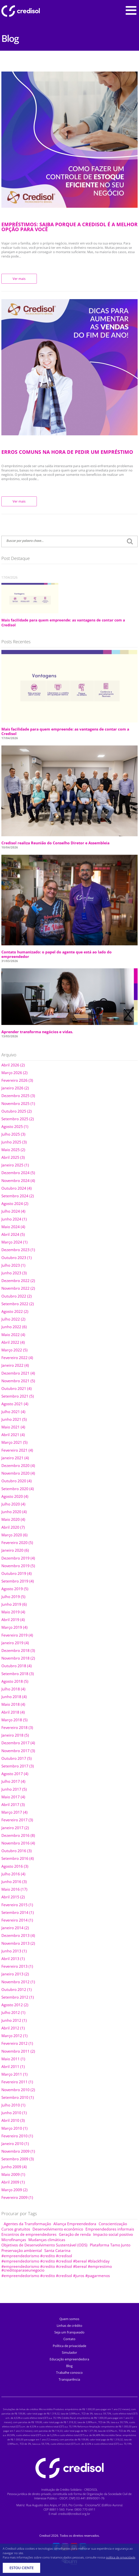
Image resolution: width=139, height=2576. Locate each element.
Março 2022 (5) (14, 1350)
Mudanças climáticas (46, 2239)
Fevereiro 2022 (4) (17, 1357)
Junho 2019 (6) (14, 1604)
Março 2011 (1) (14, 2074)
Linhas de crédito (69, 2325)
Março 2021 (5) (14, 1442)
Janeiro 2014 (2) (15, 1927)
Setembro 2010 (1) (17, 2097)
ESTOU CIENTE (21, 2567)
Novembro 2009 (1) (18, 2151)
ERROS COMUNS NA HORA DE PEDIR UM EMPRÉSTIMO (67, 451)
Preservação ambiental (21, 2250)
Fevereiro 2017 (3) (17, 1819)
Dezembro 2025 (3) (18, 1095)
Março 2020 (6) (14, 1535)
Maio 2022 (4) (13, 1334)
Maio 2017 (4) (13, 1796)
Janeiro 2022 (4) (15, 1365)
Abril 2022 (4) (13, 1342)
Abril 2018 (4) (13, 1712)
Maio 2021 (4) (13, 1427)
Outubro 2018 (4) (16, 1665)
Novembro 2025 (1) (18, 1103)
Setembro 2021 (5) (17, 1396)
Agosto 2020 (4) (14, 1496)
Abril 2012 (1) (13, 2028)
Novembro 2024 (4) (18, 1180)
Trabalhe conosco (69, 2372)
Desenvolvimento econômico (57, 2229)
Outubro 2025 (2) (16, 1111)
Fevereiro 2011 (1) (17, 2081)
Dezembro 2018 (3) (18, 1650)
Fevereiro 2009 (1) (17, 2197)
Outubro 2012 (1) (16, 1989)
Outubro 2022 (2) (16, 1296)
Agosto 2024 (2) (14, 1203)
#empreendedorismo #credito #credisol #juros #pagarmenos (55, 2275)
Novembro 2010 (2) (18, 2089)
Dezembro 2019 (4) (18, 1558)
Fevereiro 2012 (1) (17, 2043)
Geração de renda (75, 2234)
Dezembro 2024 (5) (18, 1172)
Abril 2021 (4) (13, 1434)
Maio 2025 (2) (13, 1149)
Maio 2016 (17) (14, 1889)
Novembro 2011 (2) (18, 2051)
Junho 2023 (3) (14, 1273)
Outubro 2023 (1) (16, 1257)
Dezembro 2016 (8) (18, 1835)
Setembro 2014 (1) (17, 1912)
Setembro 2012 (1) (17, 1997)
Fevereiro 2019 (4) (17, 1635)
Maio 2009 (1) (13, 2174)
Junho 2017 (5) (14, 1789)
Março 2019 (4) (14, 1627)
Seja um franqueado (69, 2332)
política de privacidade (120, 2557)
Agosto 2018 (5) (14, 1681)
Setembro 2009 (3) (17, 2159)
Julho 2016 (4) (13, 1874)
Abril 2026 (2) (13, 1065)
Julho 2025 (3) (13, 1134)
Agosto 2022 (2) (14, 1311)
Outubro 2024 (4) (16, 1188)
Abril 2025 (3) (13, 1157)
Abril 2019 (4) (13, 1619)
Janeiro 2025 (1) (15, 1165)
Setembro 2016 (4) (17, 1858)
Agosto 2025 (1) (14, 1126)
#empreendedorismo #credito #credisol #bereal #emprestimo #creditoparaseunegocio (56, 2268)
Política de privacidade (69, 2346)
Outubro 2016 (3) (16, 1850)
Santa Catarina (57, 2250)
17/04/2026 (9, 577)
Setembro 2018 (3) (17, 1673)
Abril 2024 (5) (13, 1234)
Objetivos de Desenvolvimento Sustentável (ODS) (44, 2245)
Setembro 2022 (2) (17, 1303)
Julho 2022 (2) (13, 1319)
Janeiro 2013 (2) (15, 1974)
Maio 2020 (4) (13, 1519)
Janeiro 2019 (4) (15, 1642)
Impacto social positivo (113, 2234)
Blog (69, 2366)
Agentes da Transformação (27, 2223)
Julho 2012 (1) (13, 2012)
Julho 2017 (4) (13, 1781)
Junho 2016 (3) (14, 1881)
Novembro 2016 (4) (18, 1843)
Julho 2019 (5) (13, 1596)
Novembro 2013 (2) (18, 1943)
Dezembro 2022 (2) (18, 1280)
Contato (69, 2339)
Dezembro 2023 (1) (18, 1249)
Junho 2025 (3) (14, 1142)
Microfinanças (13, 2239)
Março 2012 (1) (14, 2035)
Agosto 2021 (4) (14, 1403)
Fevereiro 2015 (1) (17, 1904)
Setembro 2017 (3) (17, 1766)
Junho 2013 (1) (14, 1951)
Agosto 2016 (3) (14, 1866)
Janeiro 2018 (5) (15, 1735)
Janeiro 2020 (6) (15, 1550)
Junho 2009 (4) (14, 2166)
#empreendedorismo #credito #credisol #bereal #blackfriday (55, 2261)
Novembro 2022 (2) (18, 1288)
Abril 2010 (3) (13, 2120)
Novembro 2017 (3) (18, 1750)
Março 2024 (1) (14, 1242)
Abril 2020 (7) (13, 1527)
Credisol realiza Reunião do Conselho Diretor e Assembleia (69, 844)
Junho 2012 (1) (14, 2020)
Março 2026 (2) (14, 1072)
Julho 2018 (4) (13, 1689)
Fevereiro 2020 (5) (17, 1542)
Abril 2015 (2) (13, 1897)
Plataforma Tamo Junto (110, 2245)
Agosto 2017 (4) (14, 1773)
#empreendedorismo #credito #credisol (36, 2255)
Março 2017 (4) (14, 1812)
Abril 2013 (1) (13, 1958)
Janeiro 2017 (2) (15, 1827)
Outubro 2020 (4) (16, 1480)
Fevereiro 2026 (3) (17, 1080)
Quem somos (69, 2319)
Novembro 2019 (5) (18, 1565)
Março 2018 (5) (14, 1719)
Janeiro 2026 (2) (15, 1088)
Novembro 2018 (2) (18, 1658)
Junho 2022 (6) (14, 1326)
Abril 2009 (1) (13, 2182)
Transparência (69, 2379)
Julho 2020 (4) (13, 1504)
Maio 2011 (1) (13, 2058)
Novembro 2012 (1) (18, 1981)
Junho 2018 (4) (14, 1696)
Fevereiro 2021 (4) (17, 1450)
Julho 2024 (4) (13, 1211)
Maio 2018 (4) (13, 1704)
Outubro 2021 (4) (16, 1388)
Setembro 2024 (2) (17, 1195)
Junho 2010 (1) (14, 2112)
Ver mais (19, 279)
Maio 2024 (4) (13, 1226)
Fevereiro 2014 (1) (17, 1920)
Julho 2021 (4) (13, 1411)
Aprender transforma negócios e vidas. (69, 1033)
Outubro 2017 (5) (16, 1758)
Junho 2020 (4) (14, 1511)
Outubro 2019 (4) (16, 1573)
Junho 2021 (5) (14, 1419)
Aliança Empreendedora (74, 2223)
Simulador (69, 2352)
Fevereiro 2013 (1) (17, 1966)
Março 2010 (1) (14, 2128)
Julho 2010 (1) (13, 2105)
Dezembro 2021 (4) (18, 1373)
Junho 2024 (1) (14, 1219)
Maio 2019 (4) (13, 1612)
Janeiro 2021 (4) (15, 1457)
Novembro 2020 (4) (18, 1473)
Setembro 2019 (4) (17, 1581)
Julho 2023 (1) (13, 1265)
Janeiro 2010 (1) (15, 2143)
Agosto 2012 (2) (14, 2004)
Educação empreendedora (69, 2359)
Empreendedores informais (109, 2229)
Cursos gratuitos (15, 2229)
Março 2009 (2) (14, 2189)
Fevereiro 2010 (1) (17, 2136)
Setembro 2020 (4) (17, 1488)
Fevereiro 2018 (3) (17, 1727)
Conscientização (113, 2223)
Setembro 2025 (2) (17, 1118)
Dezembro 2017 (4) (18, 1742)
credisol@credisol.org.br (74, 2514)
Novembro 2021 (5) (18, 1380)
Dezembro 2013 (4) (18, 1935)
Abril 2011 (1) (13, 2066)
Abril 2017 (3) (13, 1804)
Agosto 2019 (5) (14, 1588)
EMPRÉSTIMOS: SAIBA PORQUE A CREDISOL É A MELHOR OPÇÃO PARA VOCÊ (69, 227)
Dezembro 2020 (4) (18, 1465)
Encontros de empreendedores (29, 2234)
